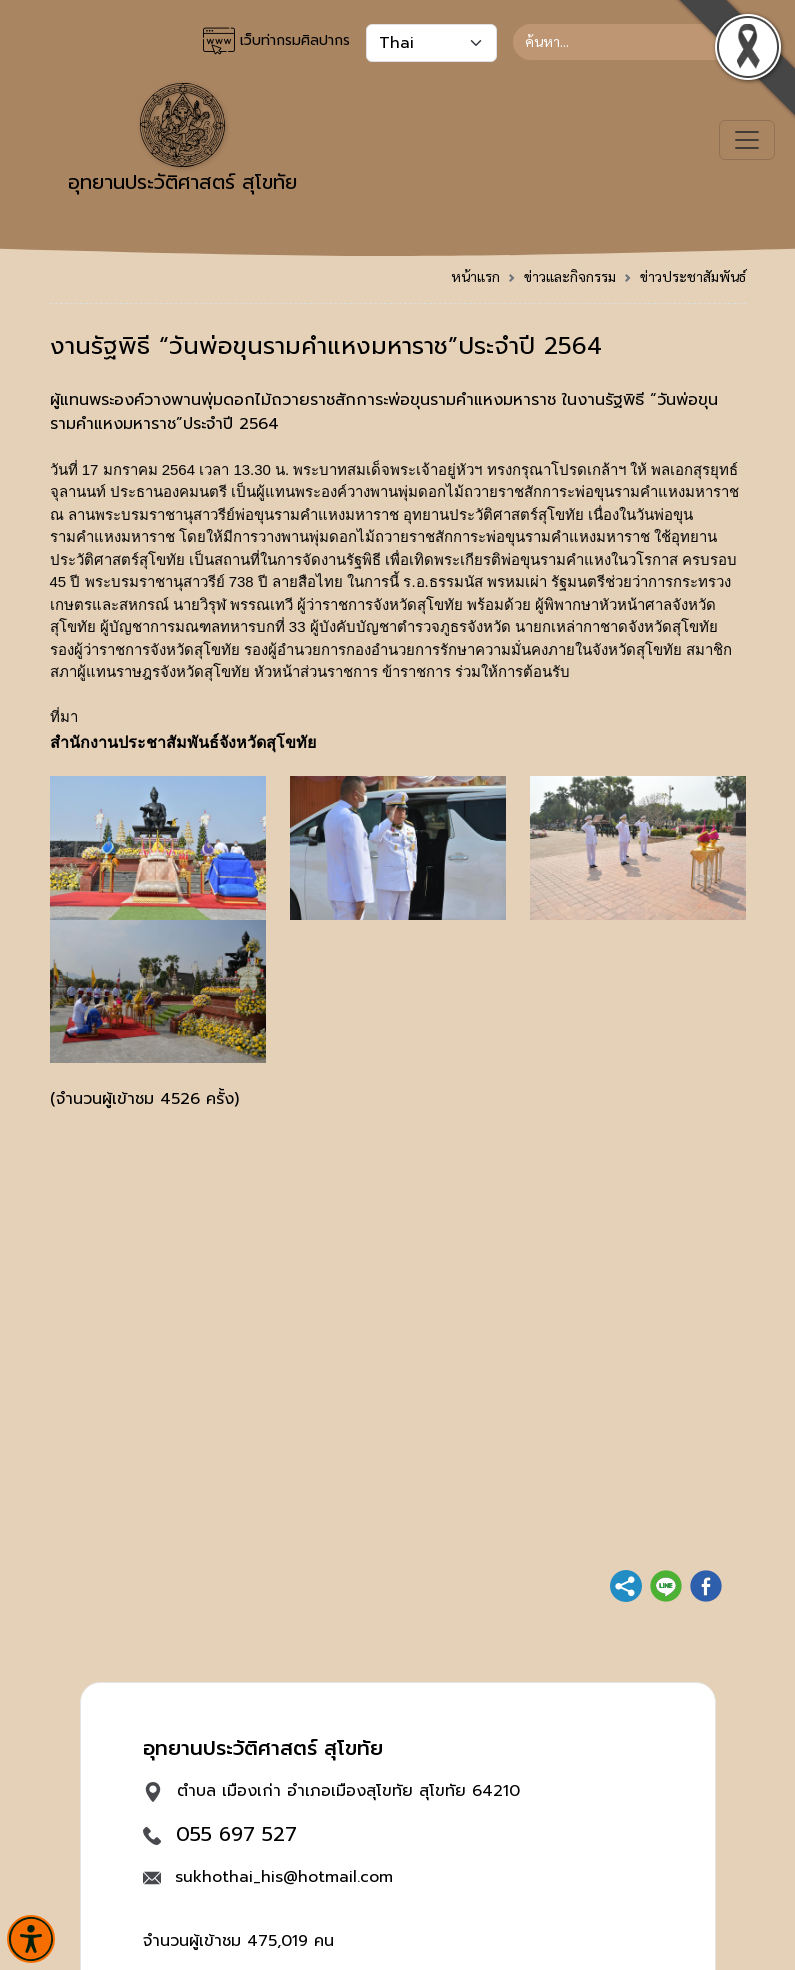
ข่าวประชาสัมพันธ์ (693, 276)
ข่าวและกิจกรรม (570, 276)
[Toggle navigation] (747, 140)
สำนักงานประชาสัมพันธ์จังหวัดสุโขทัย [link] (183, 742)
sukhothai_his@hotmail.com (284, 1877)
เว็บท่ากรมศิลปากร (276, 41)
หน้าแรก (475, 276)
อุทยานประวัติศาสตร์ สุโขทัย (182, 140)
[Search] (629, 42)
